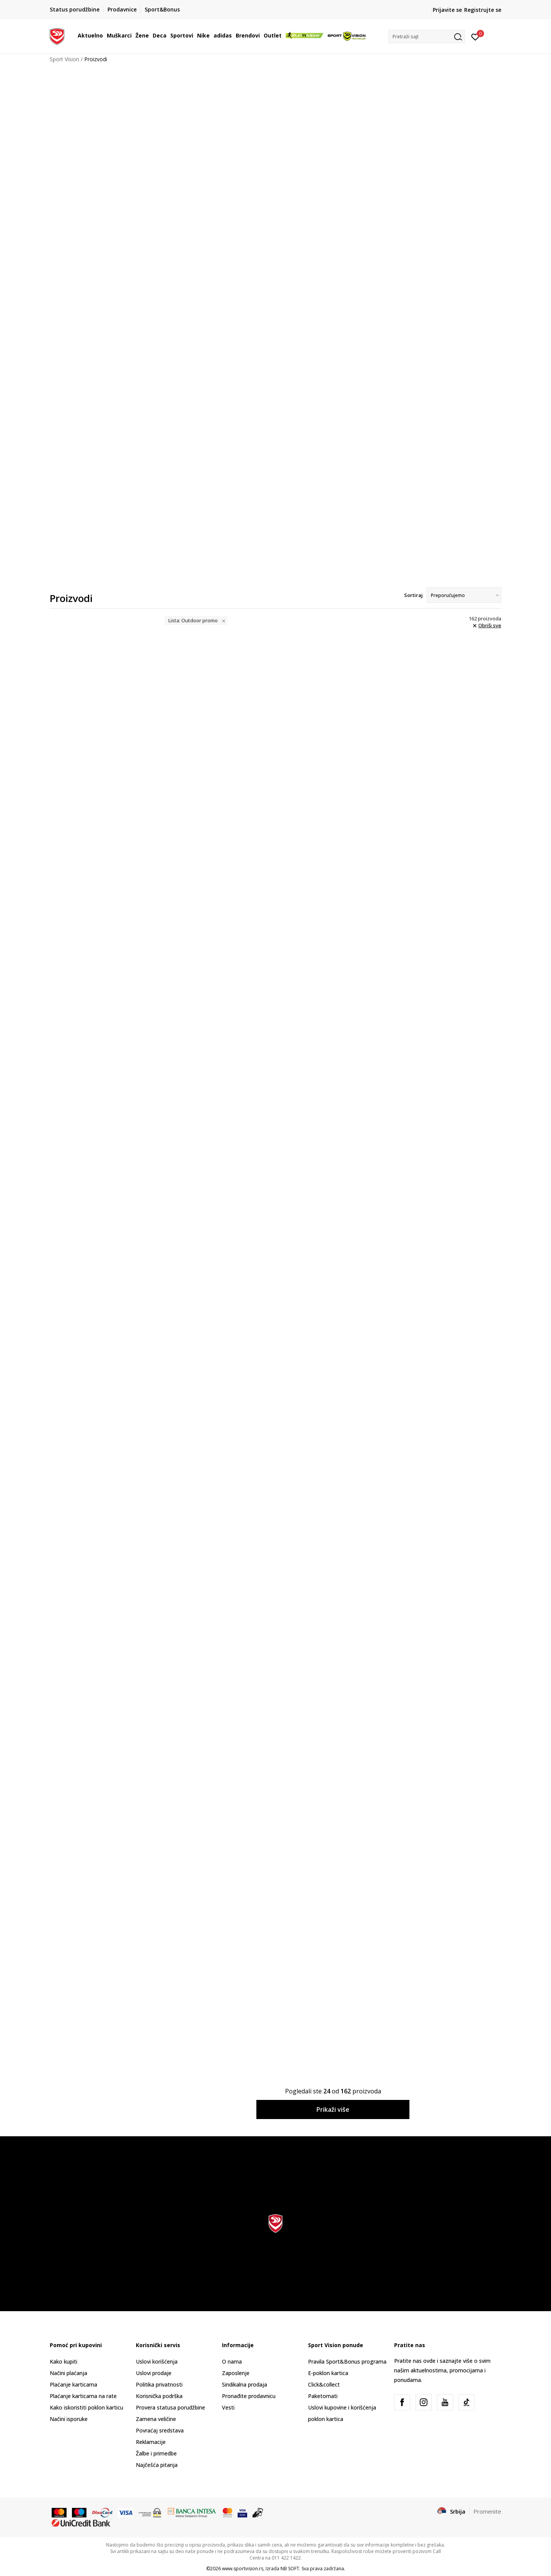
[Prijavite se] (475, 36)
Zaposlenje (235, 2373)
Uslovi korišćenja (157, 2361)
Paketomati (322, 2396)
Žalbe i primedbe (156, 2453)
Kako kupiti (63, 2361)
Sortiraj (413, 595)
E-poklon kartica (328, 2373)
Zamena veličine (156, 2419)
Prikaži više (332, 2109)
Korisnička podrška (159, 2396)
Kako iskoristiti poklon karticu (86, 2407)
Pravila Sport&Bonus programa (347, 2361)
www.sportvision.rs (242, 2568)
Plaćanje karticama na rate (83, 2396)
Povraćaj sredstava (160, 2430)
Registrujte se (482, 9)
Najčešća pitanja (157, 2464)
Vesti (228, 2407)
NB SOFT (289, 2568)
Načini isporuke (69, 2419)
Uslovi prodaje (153, 2373)
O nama (232, 2361)
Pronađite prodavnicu (249, 2396)
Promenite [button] (487, 2511)
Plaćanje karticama (73, 2384)
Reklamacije (151, 2441)
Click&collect (324, 2384)
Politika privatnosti (159, 2384)
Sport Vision (64, 59)
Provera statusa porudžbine (170, 2407)
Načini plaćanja (68, 2373)
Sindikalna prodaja (244, 2384)
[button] (426, 36)
